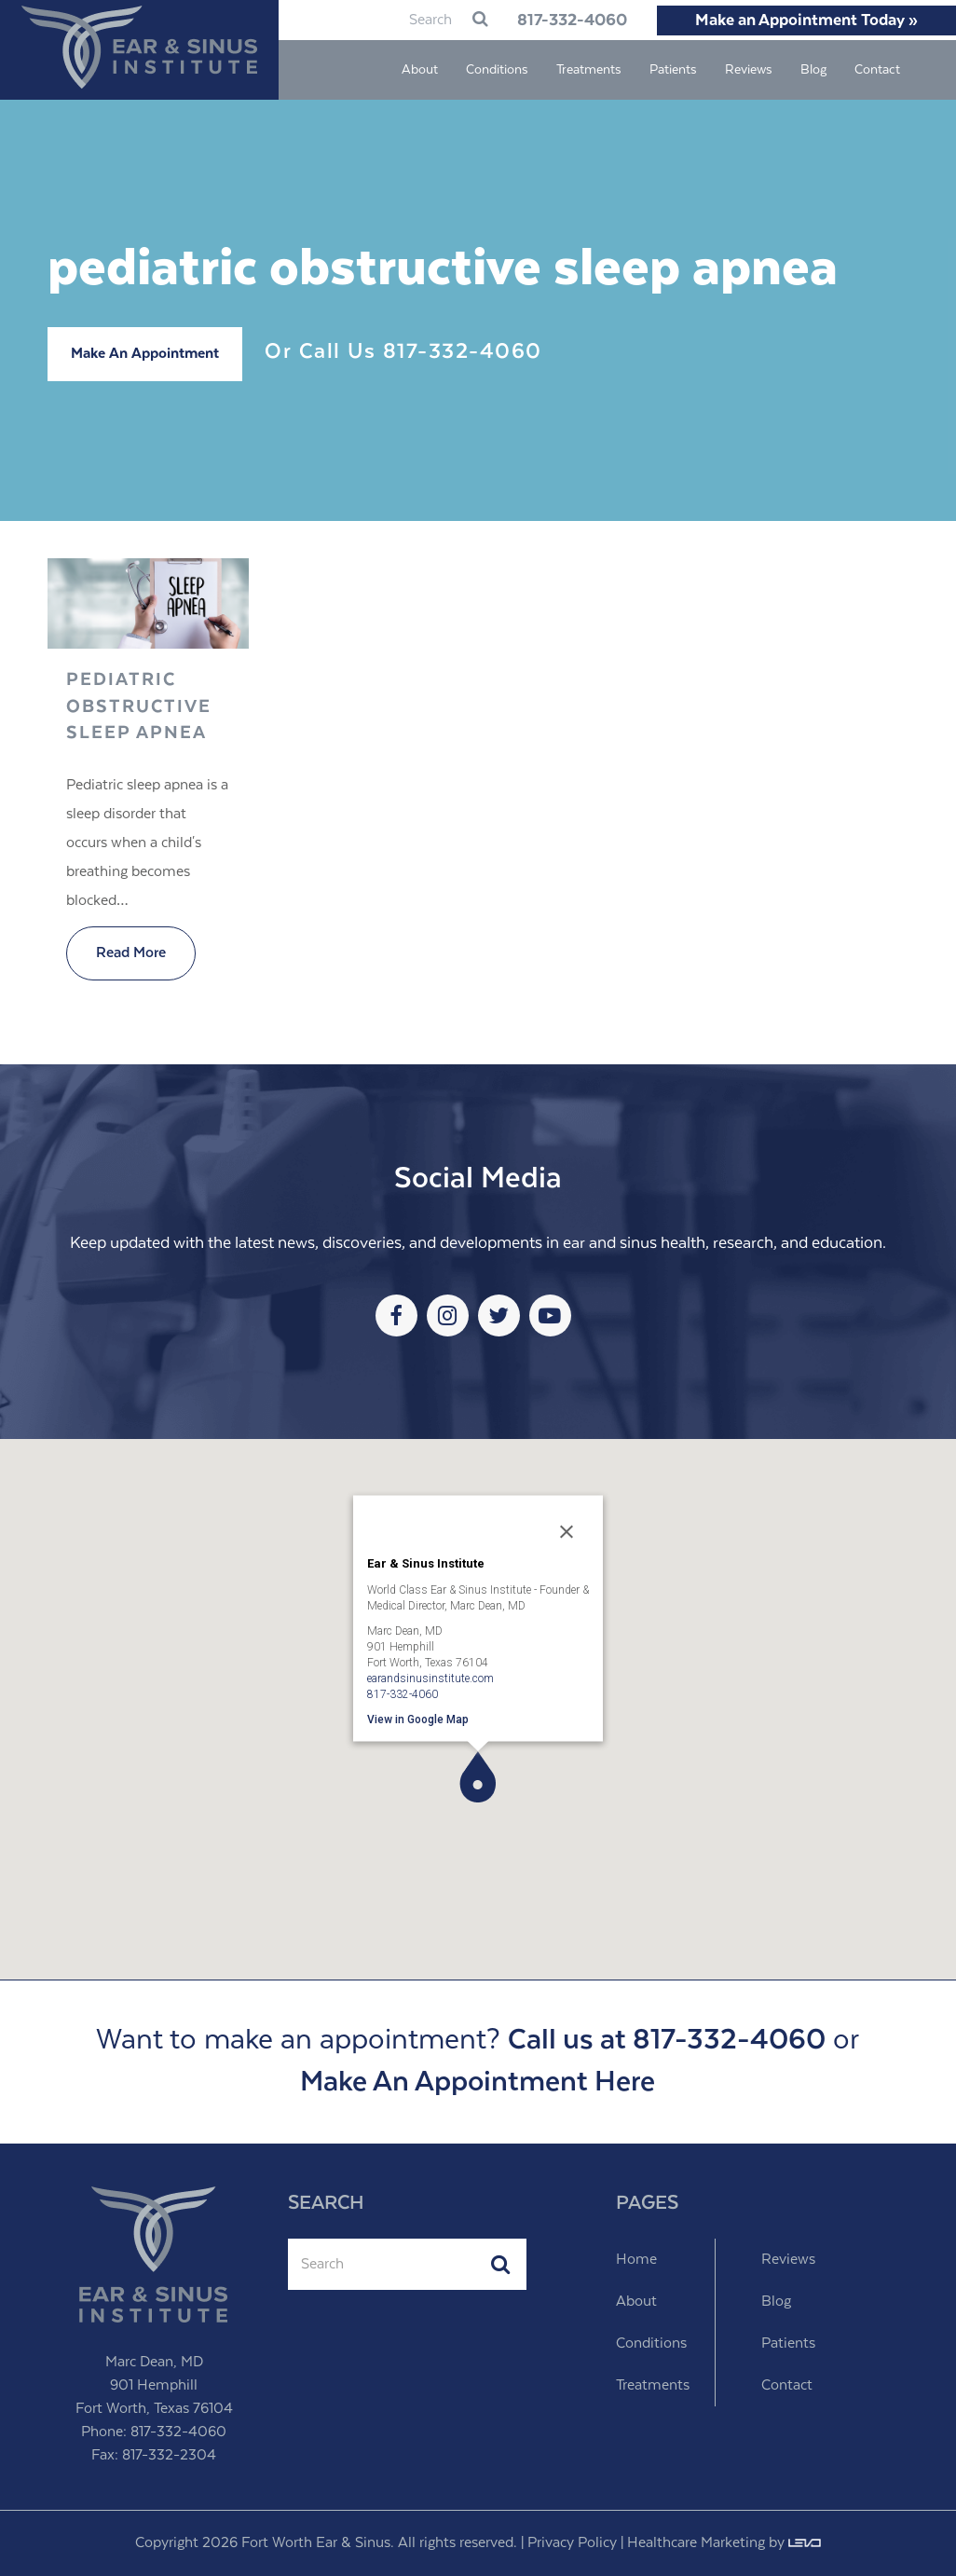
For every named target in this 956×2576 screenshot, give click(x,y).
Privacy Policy (572, 2543)
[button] (477, 1776)
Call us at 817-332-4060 (667, 2040)
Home (636, 2259)
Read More (131, 953)
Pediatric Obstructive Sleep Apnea (139, 706)
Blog (776, 2301)
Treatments (653, 2385)
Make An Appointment (145, 354)
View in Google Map (418, 1718)
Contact (787, 2385)
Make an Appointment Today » (806, 20)
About (636, 2301)
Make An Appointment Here (477, 2082)
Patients (788, 2343)
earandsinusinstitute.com (430, 1677)
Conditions (651, 2343)
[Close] (566, 1531)
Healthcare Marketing (696, 2543)
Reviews (788, 2259)
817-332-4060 (565, 20)
